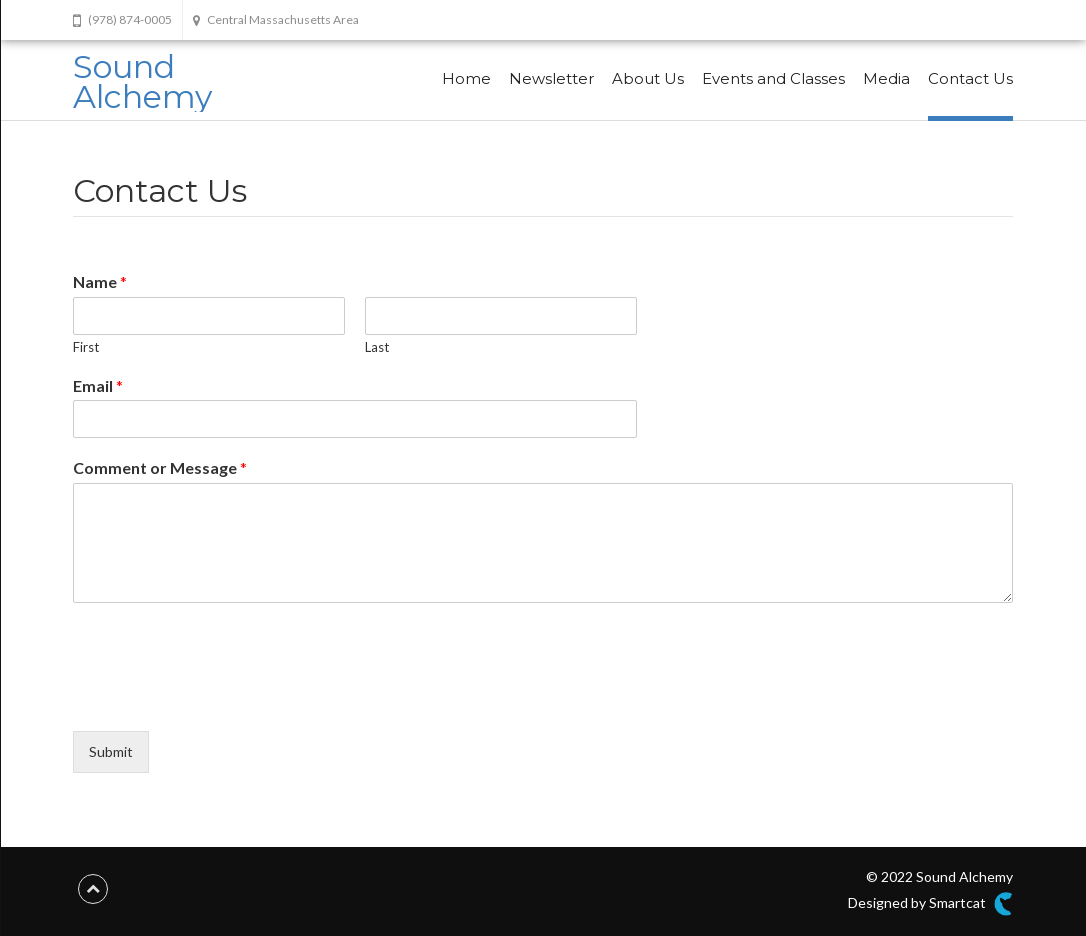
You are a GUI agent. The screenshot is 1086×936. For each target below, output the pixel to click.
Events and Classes (773, 78)
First (86, 347)
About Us (648, 78)
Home (466, 78)
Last (377, 347)
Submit (111, 751)
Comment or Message (160, 467)
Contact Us (970, 78)
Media (886, 78)
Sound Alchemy (142, 81)
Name (100, 281)
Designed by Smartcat (930, 904)
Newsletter (551, 78)
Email (98, 385)
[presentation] (225, 698)
